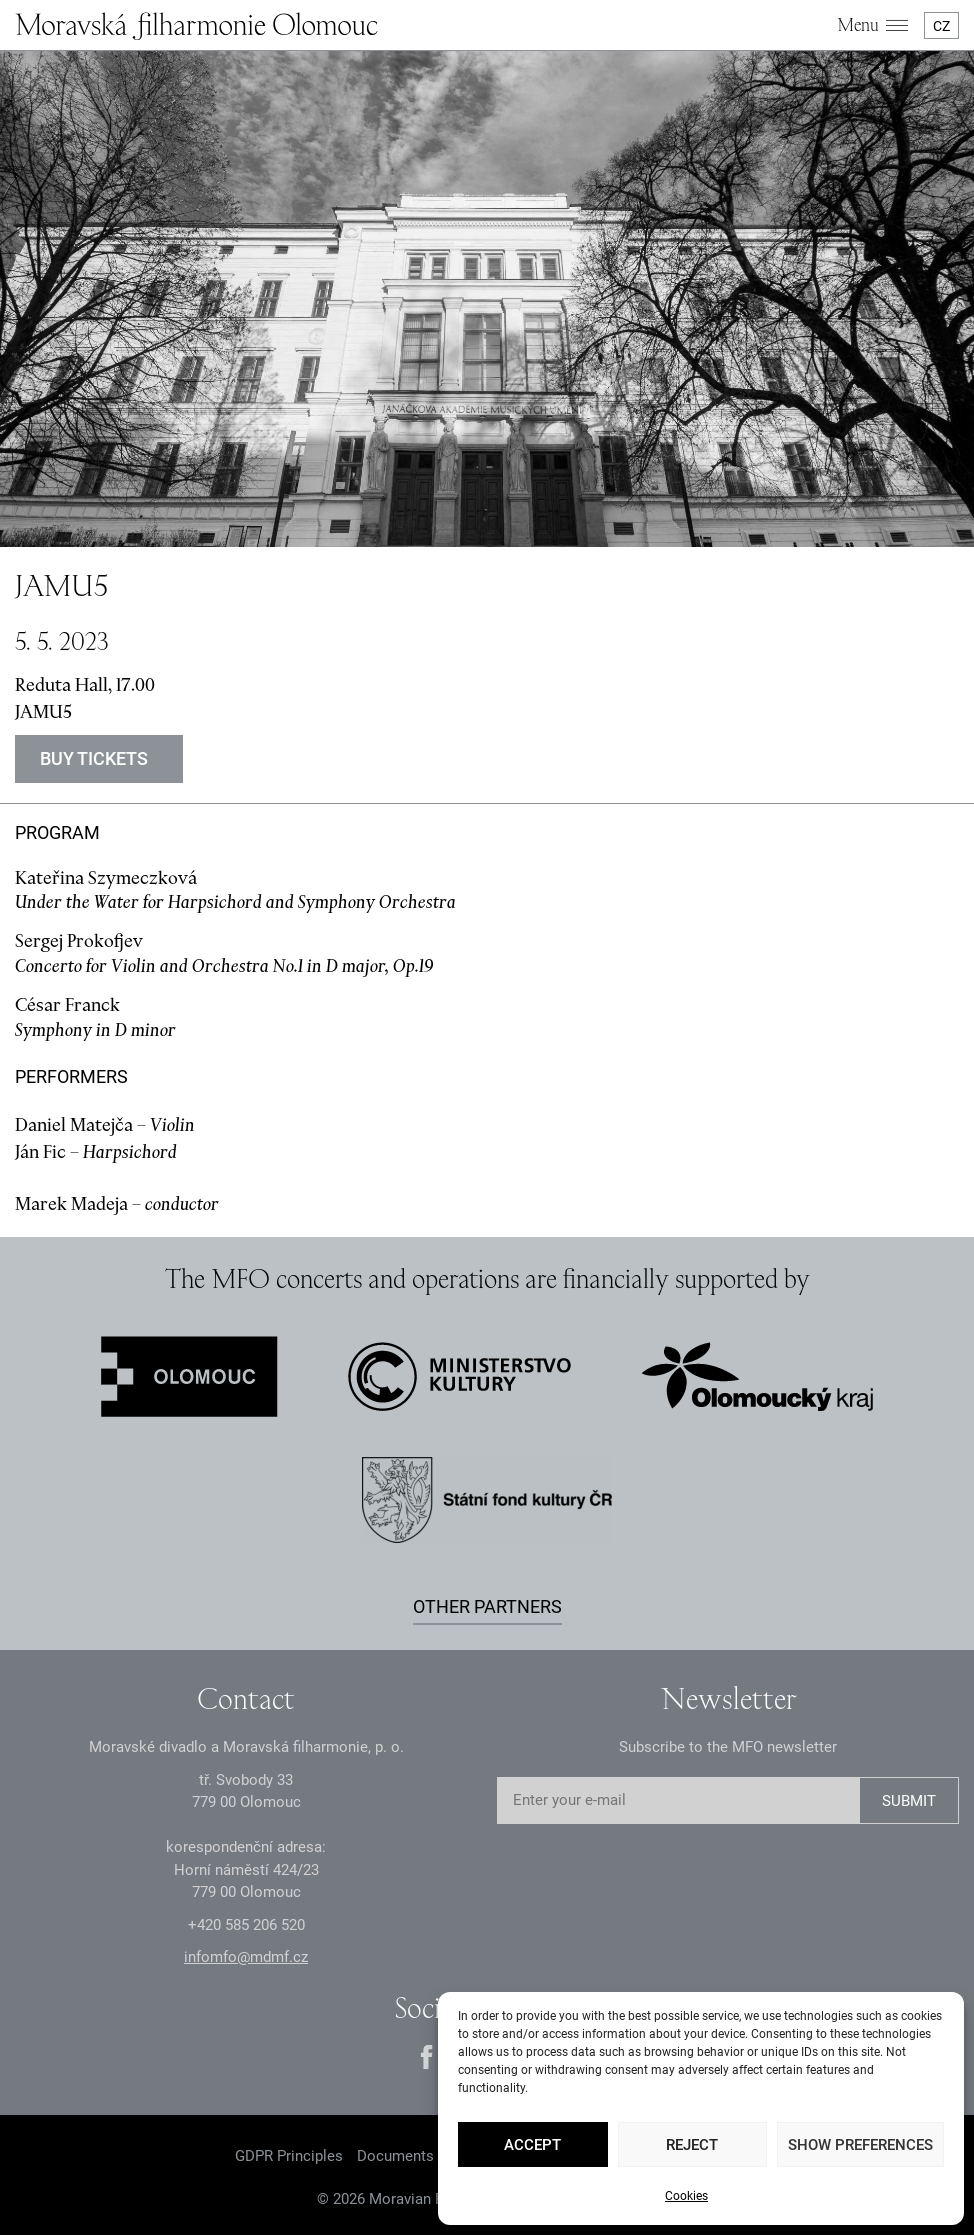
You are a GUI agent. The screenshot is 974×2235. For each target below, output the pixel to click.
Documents (395, 2156)
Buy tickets (94, 758)
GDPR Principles (289, 2156)
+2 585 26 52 (246, 1925)
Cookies (686, 2196)
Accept (532, 2145)
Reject (692, 2145)
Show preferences (860, 2145)
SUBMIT (909, 1801)
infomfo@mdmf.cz (246, 1957)
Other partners (487, 1606)
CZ (941, 26)
